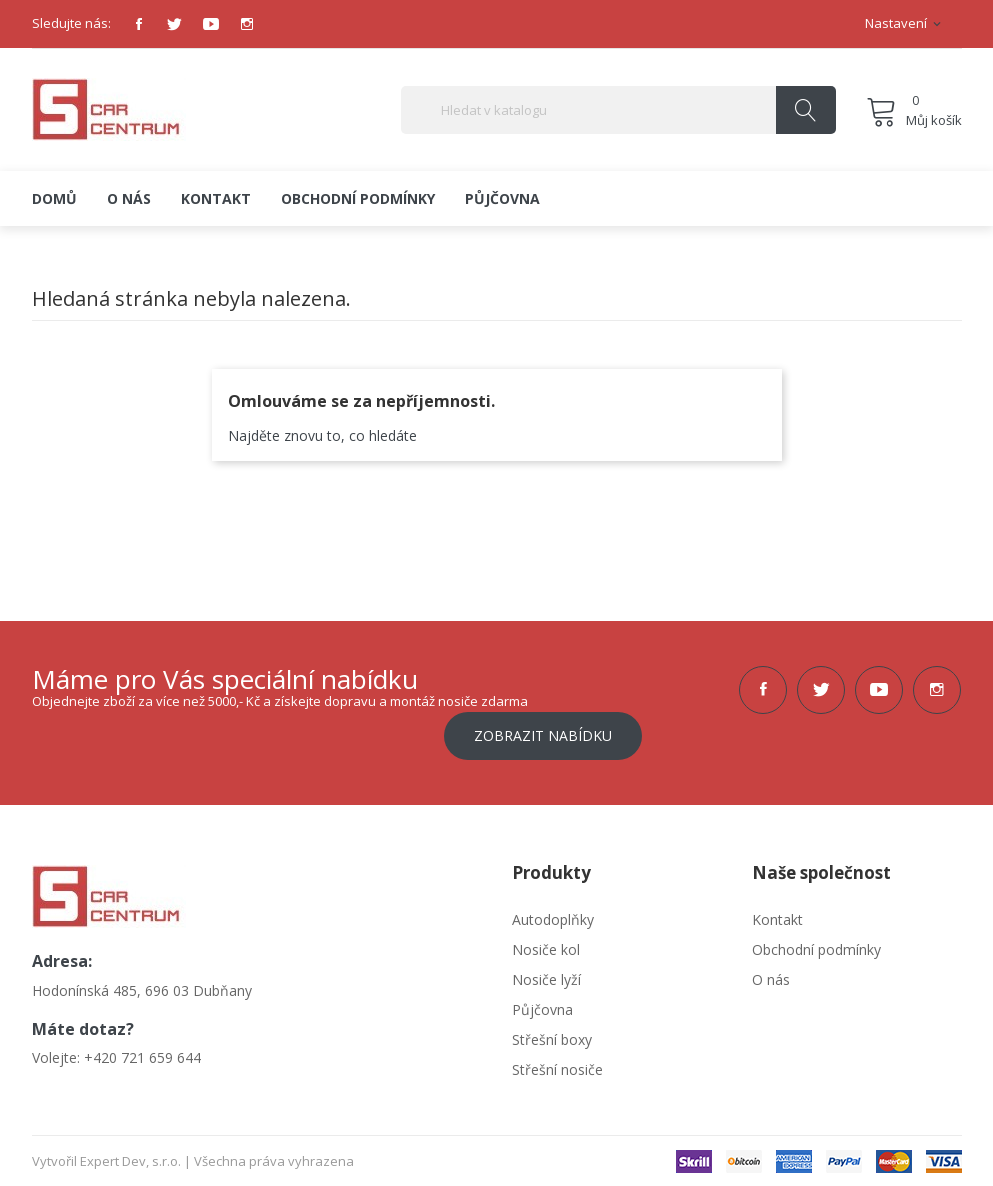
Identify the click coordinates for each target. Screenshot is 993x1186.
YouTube (211, 24)
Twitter (175, 24)
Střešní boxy (552, 1037)
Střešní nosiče (557, 1067)
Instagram (247, 24)
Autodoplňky (553, 917)
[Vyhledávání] (618, 110)
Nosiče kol (546, 947)
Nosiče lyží (546, 977)
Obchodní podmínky (816, 947)
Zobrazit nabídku (543, 733)
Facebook (139, 24)
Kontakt (777, 917)
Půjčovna (542, 1007)
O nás (771, 977)
